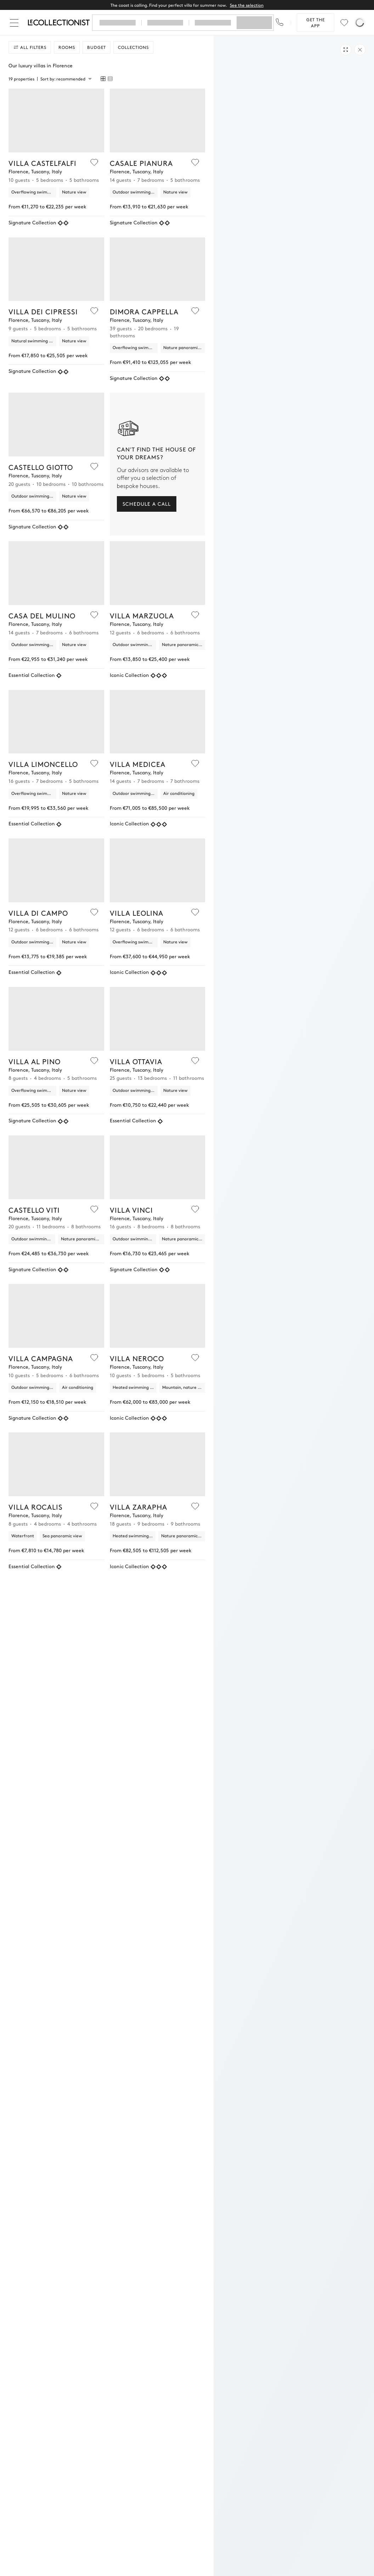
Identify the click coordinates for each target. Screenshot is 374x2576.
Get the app (315, 22)
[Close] (15, 23)
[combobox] (66, 79)
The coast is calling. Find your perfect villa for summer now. (187, 5)
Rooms (66, 47)
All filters (29, 47)
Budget (96, 47)
